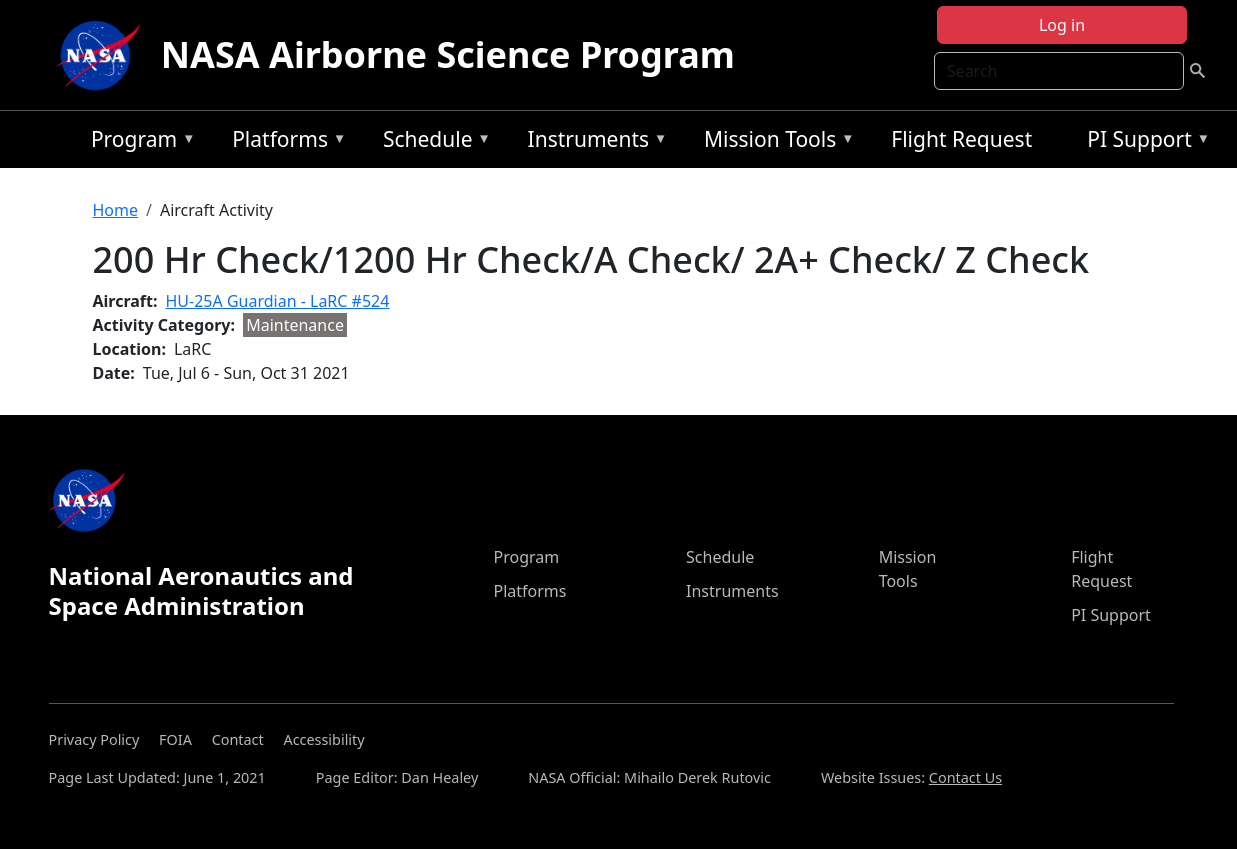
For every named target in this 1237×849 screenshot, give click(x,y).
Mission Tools (774, 142)
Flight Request (961, 139)
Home (116, 210)
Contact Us (965, 777)
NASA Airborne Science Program (448, 54)
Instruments (593, 142)
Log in (1062, 25)
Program (138, 142)
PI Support (1143, 142)
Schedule (432, 142)
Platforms (284, 142)
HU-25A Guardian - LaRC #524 (278, 301)
